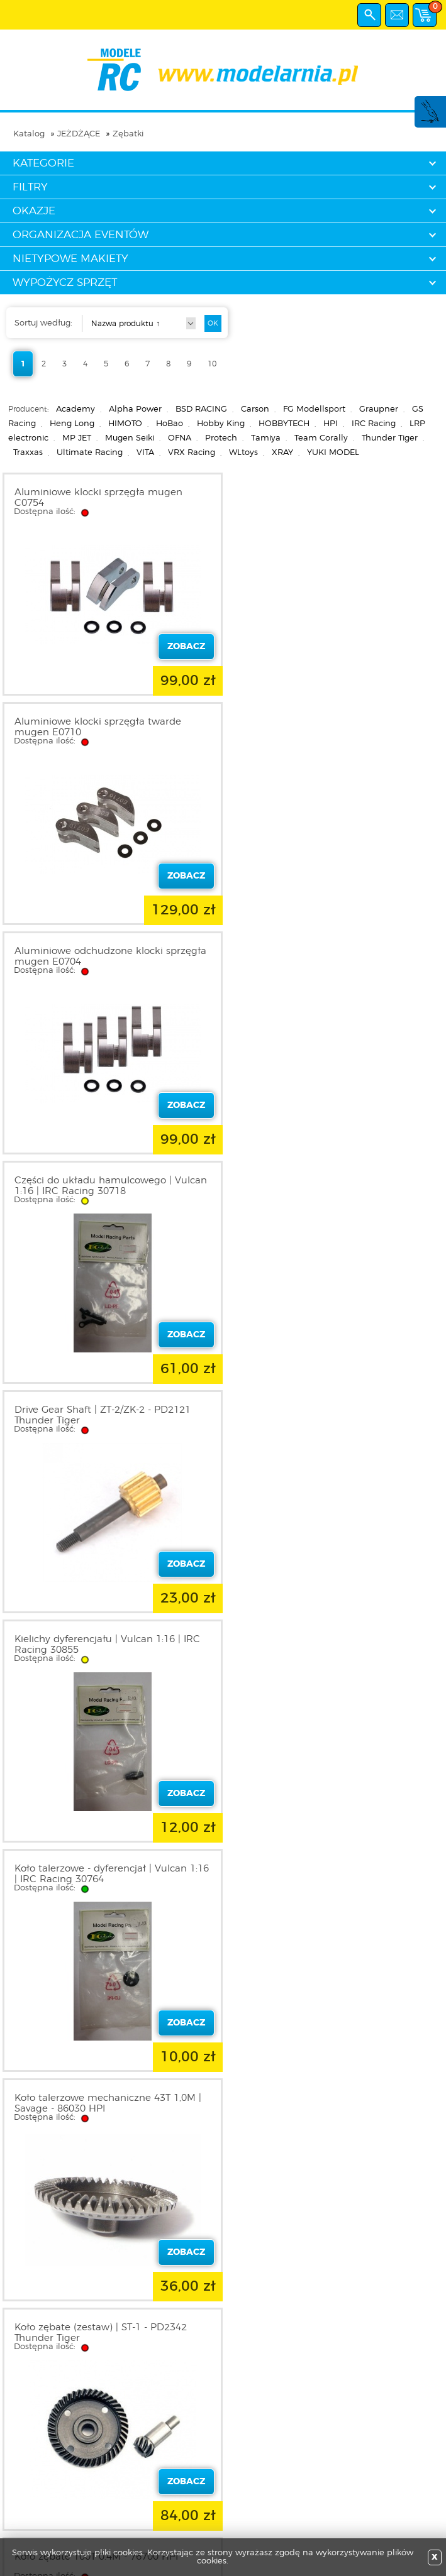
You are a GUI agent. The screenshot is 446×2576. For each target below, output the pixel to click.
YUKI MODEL (333, 453)
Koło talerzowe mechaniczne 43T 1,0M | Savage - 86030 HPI (330, 1186)
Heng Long (72, 424)
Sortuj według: (43, 323)
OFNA (179, 438)
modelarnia (223, 69)
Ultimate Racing (90, 453)
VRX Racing (191, 453)
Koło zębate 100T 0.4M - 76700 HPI (319, 1410)
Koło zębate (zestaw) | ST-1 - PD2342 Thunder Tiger (100, 1415)
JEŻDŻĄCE (78, 134)
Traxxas (28, 453)
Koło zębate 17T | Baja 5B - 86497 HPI (326, 1868)
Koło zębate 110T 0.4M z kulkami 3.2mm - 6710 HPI (333, 1645)
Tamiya (266, 438)
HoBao (169, 424)
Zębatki (128, 134)
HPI (330, 424)
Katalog (29, 134)
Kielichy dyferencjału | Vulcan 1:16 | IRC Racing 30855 (330, 956)
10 (212, 364)
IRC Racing (374, 424)
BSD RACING (201, 409)
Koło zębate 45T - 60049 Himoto (90, 2098)
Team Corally (321, 438)
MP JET (76, 438)
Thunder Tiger (390, 438)
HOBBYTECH (284, 424)
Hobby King (221, 424)
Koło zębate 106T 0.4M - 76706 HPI (96, 1639)
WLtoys (243, 453)
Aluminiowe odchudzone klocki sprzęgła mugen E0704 (110, 727)
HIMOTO (125, 424)
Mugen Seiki (129, 438)
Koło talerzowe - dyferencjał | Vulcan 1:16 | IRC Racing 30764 (111, 1186)
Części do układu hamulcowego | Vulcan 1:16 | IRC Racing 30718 (333, 727)
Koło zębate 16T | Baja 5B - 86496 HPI (103, 1868)
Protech (221, 438)
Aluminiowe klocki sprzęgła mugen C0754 (98, 498)
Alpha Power (135, 409)
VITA (145, 453)
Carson (255, 409)
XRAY (282, 453)
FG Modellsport (314, 409)
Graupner (378, 409)
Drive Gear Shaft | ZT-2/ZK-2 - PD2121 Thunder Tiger (102, 956)
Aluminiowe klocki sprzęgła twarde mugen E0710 (320, 498)
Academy (75, 409)
